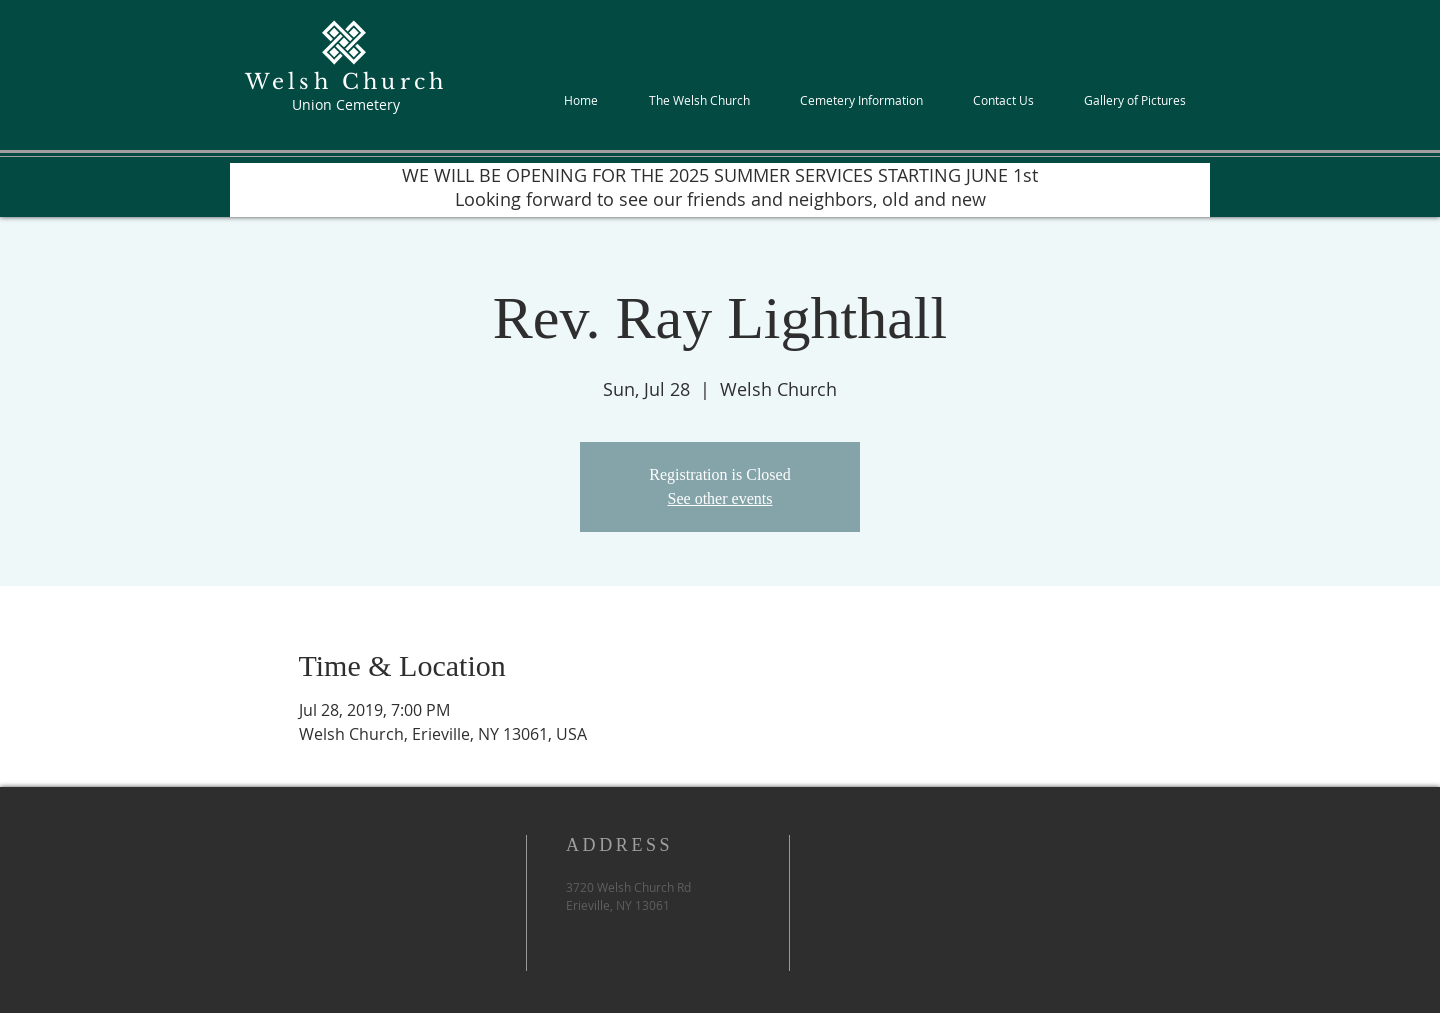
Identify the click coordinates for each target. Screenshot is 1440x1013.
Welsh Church (346, 82)
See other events (720, 498)
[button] (699, 100)
